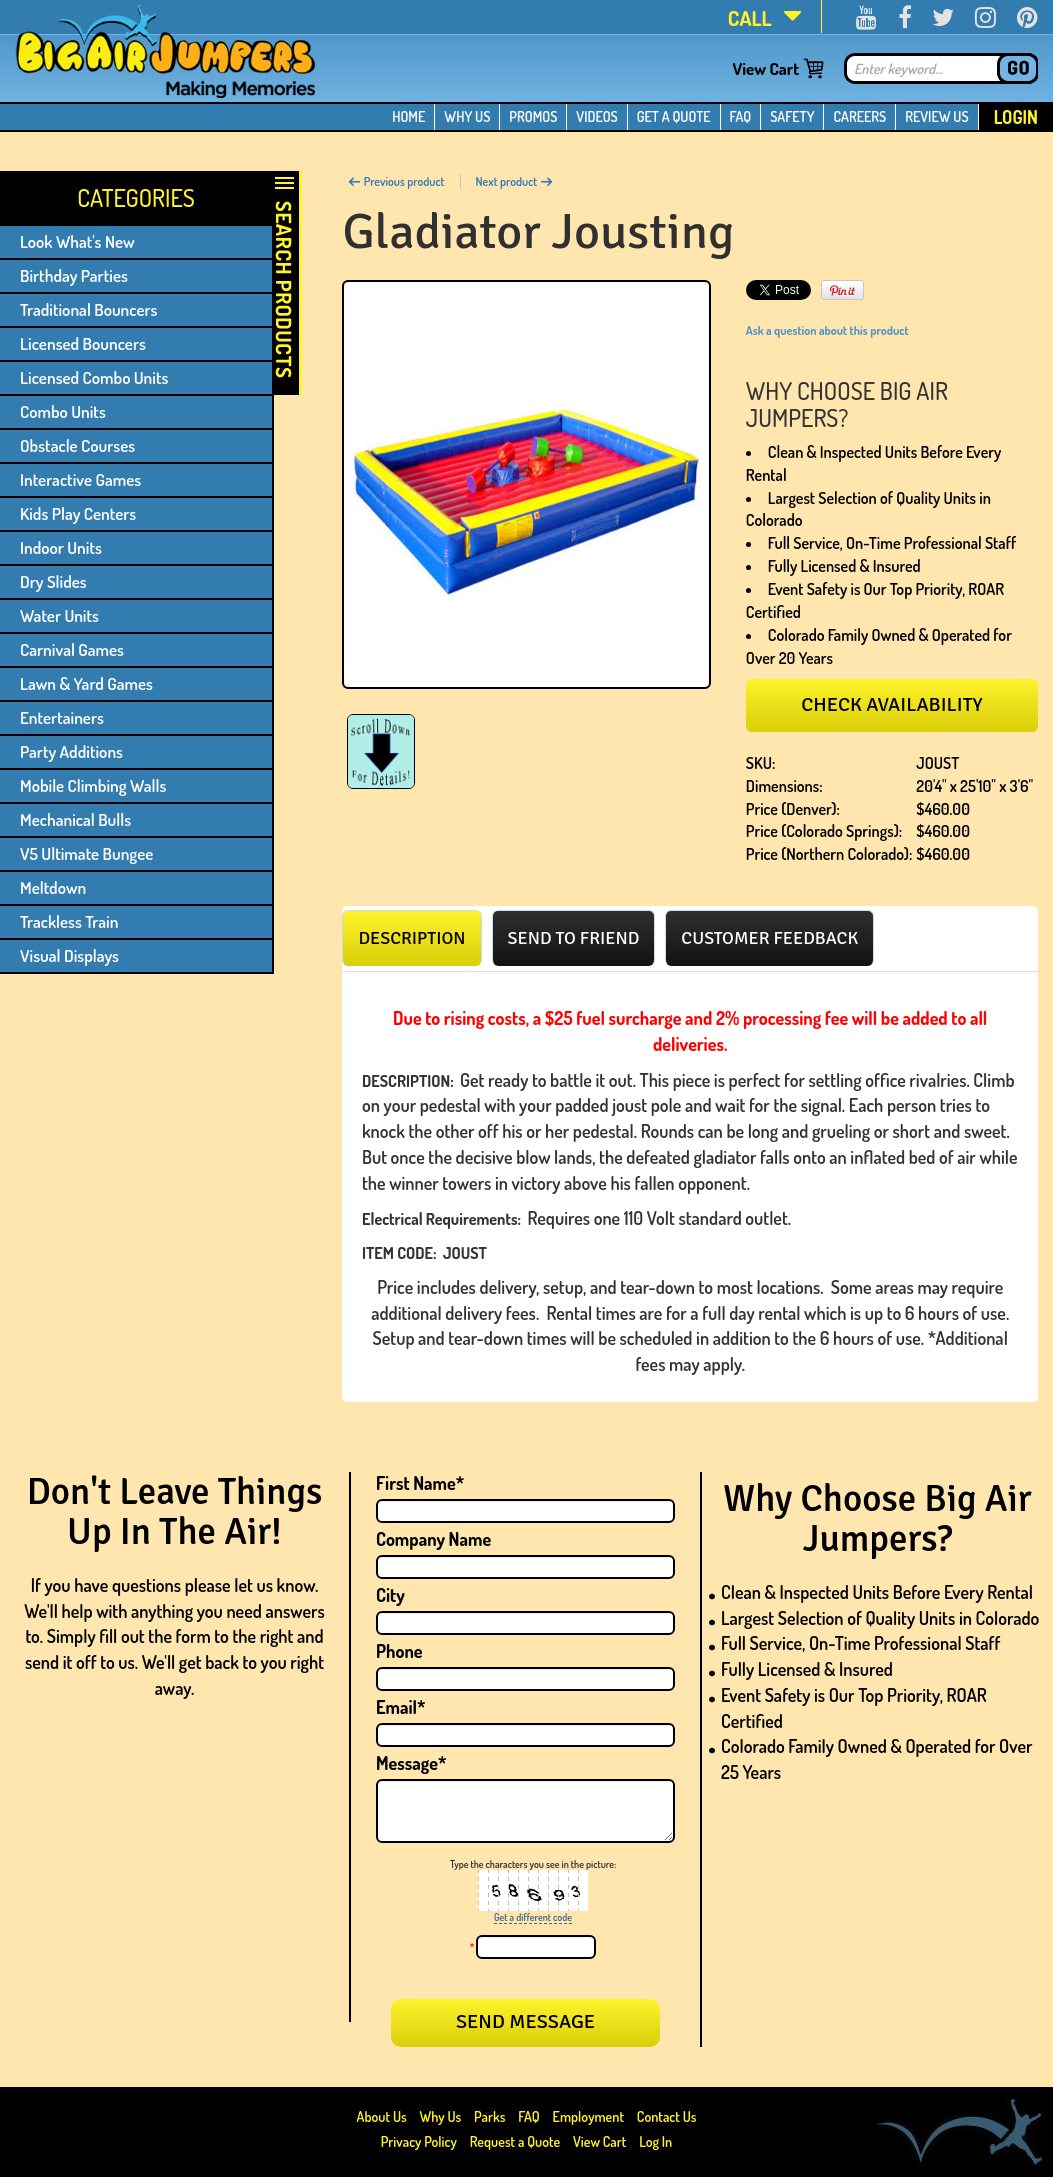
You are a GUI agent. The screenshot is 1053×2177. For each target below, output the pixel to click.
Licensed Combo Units (94, 377)
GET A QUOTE (674, 116)
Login (1016, 117)
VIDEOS (596, 116)
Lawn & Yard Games (86, 683)
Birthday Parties (74, 275)
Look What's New (77, 241)
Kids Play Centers (78, 513)
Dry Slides (53, 581)
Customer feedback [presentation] (769, 938)
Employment (588, 2116)
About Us (383, 2116)
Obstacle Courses (77, 445)
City (390, 1595)
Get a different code (533, 1917)
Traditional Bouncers (88, 309)
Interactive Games (80, 479)
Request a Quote (516, 2141)
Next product (515, 181)
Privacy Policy (419, 2141)
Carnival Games (72, 649)
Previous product (395, 181)
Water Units (59, 615)
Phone (399, 1651)
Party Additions (71, 751)
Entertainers (62, 717)
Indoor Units (61, 547)
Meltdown (53, 887)
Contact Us (667, 2116)
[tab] (411, 938)
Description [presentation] (411, 938)
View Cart (765, 68)
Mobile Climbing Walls (93, 785)
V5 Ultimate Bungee (86, 853)
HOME (408, 116)
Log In (655, 2141)
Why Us (440, 2116)
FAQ (741, 116)
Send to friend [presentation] (574, 938)
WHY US (467, 116)
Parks (491, 2116)
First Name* (420, 1483)
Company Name (433, 1539)
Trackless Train (69, 921)
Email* (401, 1707)
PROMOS (533, 116)
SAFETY (792, 116)
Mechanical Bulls (75, 819)
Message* (411, 1763)
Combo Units (63, 411)
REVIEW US (936, 116)
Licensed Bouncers (83, 343)
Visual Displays (69, 955)
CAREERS (859, 116)
